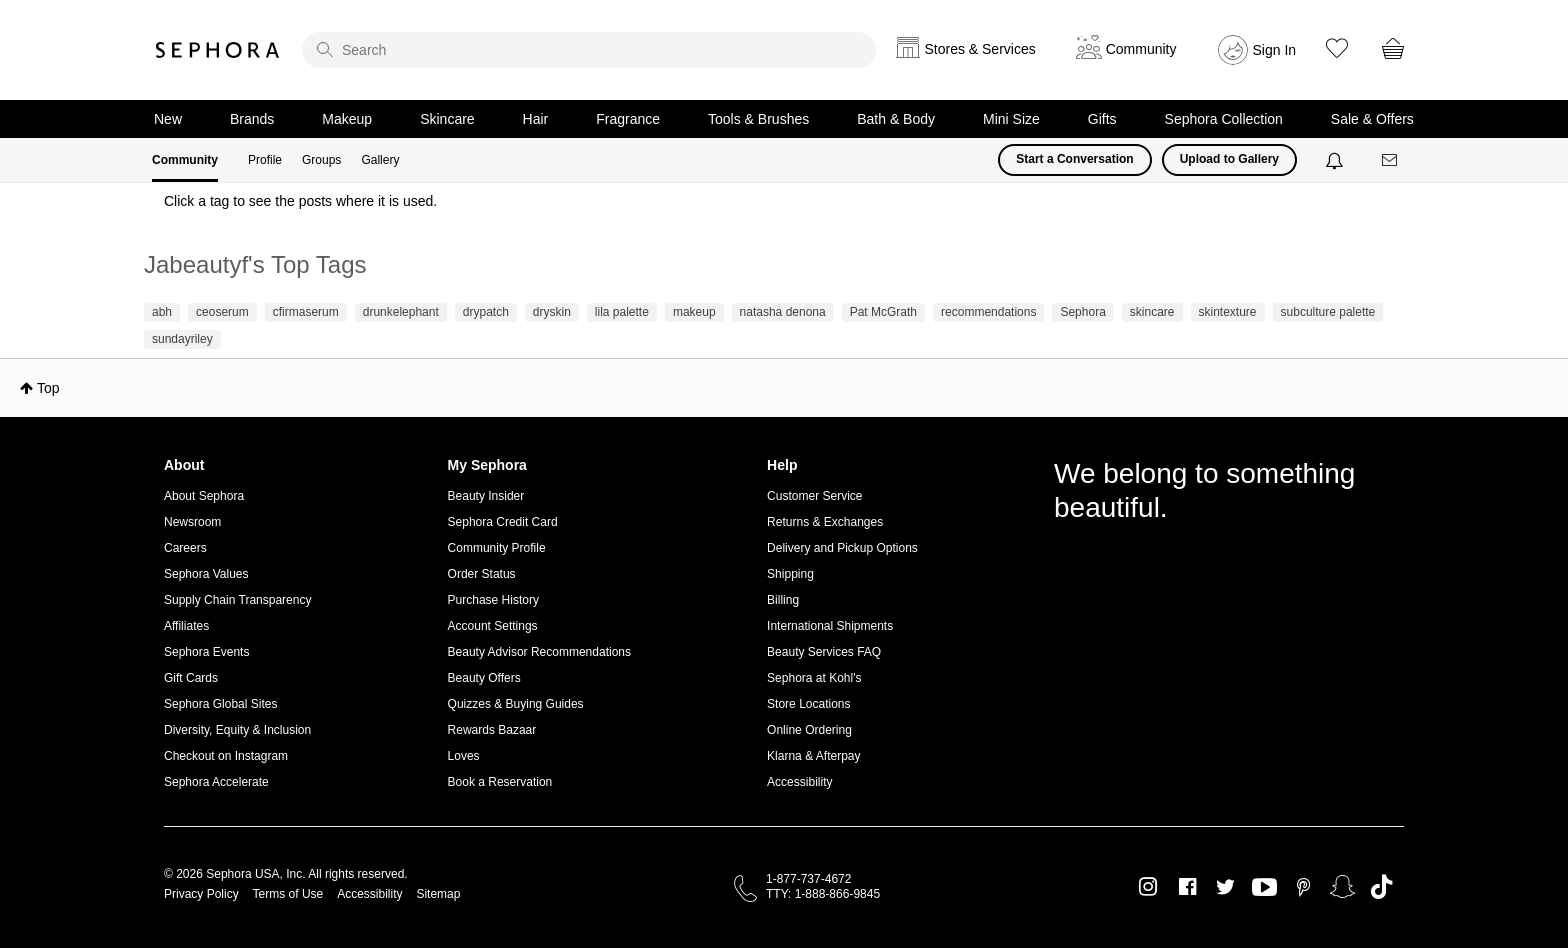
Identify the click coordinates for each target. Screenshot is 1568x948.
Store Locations (808, 704)
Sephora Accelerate (216, 782)
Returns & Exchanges (825, 522)
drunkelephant (401, 312)
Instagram (1148, 887)
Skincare (447, 119)
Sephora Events (206, 652)
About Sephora (204, 496)
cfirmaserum (306, 312)
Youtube (1264, 888)
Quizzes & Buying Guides (516, 704)
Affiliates (186, 626)
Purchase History (493, 600)
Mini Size (1011, 119)
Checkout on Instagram (226, 756)
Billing (783, 600)
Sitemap (438, 894)
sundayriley (182, 339)
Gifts (1102, 119)
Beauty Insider (486, 496)
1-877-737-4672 (808, 879)
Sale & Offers (1372, 119)
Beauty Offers (484, 678)
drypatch (486, 312)
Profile (265, 160)
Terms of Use (288, 894)
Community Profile (497, 548)
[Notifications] (1336, 160)
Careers (185, 548)
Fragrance (628, 119)
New (168, 119)
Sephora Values (206, 574)
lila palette (622, 312)
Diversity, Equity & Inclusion (237, 730)
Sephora (218, 50)
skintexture (1228, 312)
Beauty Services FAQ (824, 652)
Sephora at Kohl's (814, 678)
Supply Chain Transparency (237, 600)
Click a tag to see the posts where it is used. (300, 201)
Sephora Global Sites (220, 704)
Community (185, 160)
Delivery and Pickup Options (842, 548)
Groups (321, 160)
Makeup (347, 119)
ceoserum (222, 312)
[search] (589, 50)
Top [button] (48, 388)
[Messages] (1391, 160)
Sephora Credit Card (503, 522)
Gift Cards (191, 678)
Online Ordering (809, 730)
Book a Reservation (500, 782)
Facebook (1187, 887)
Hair (536, 119)
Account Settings (493, 626)
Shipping (790, 574)
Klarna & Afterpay (813, 756)
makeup (694, 312)
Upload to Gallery (1229, 159)
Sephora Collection (1224, 119)
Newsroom (192, 522)
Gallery (380, 160)
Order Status (482, 574)
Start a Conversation (1074, 159)
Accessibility (799, 782)
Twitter (1225, 887)
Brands (252, 119)
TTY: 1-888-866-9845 (823, 894)
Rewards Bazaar (492, 730)
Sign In (1275, 50)
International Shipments (830, 626)
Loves (464, 756)
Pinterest (1303, 887)
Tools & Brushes (758, 119)
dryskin (552, 312)
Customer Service (814, 496)
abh (162, 312)
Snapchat (1342, 887)
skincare (1152, 312)
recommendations (988, 312)
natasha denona (783, 312)
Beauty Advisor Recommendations (539, 652)
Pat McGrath (883, 312)
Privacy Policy (201, 894)
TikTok (1381, 887)
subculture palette (1328, 312)
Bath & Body (896, 119)
